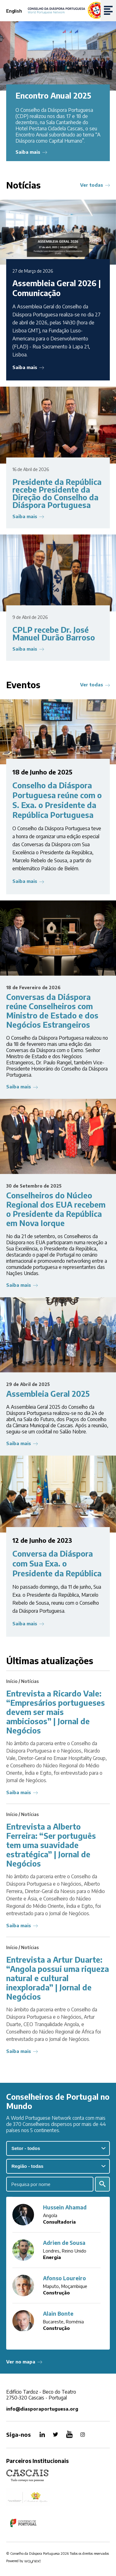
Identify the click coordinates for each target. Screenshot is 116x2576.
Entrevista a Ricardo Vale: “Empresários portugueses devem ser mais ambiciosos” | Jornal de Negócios (55, 1711)
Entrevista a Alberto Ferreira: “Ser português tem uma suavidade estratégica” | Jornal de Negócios (51, 1845)
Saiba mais (27, 152)
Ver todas (91, 185)
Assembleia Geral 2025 (48, 1394)
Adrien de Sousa (64, 2242)
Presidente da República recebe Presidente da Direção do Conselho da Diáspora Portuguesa (56, 493)
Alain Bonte (58, 2313)
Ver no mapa (20, 2361)
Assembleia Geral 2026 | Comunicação (56, 288)
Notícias (30, 1681)
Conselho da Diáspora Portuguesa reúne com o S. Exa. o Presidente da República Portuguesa (57, 800)
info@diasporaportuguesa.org (42, 2408)
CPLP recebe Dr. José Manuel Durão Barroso (53, 633)
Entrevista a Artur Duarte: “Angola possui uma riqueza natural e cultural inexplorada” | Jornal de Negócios (57, 1978)
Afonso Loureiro (64, 2278)
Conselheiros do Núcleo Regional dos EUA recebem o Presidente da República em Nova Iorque (55, 1209)
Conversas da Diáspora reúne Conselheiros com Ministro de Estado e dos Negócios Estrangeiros (52, 1011)
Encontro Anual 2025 (53, 95)
